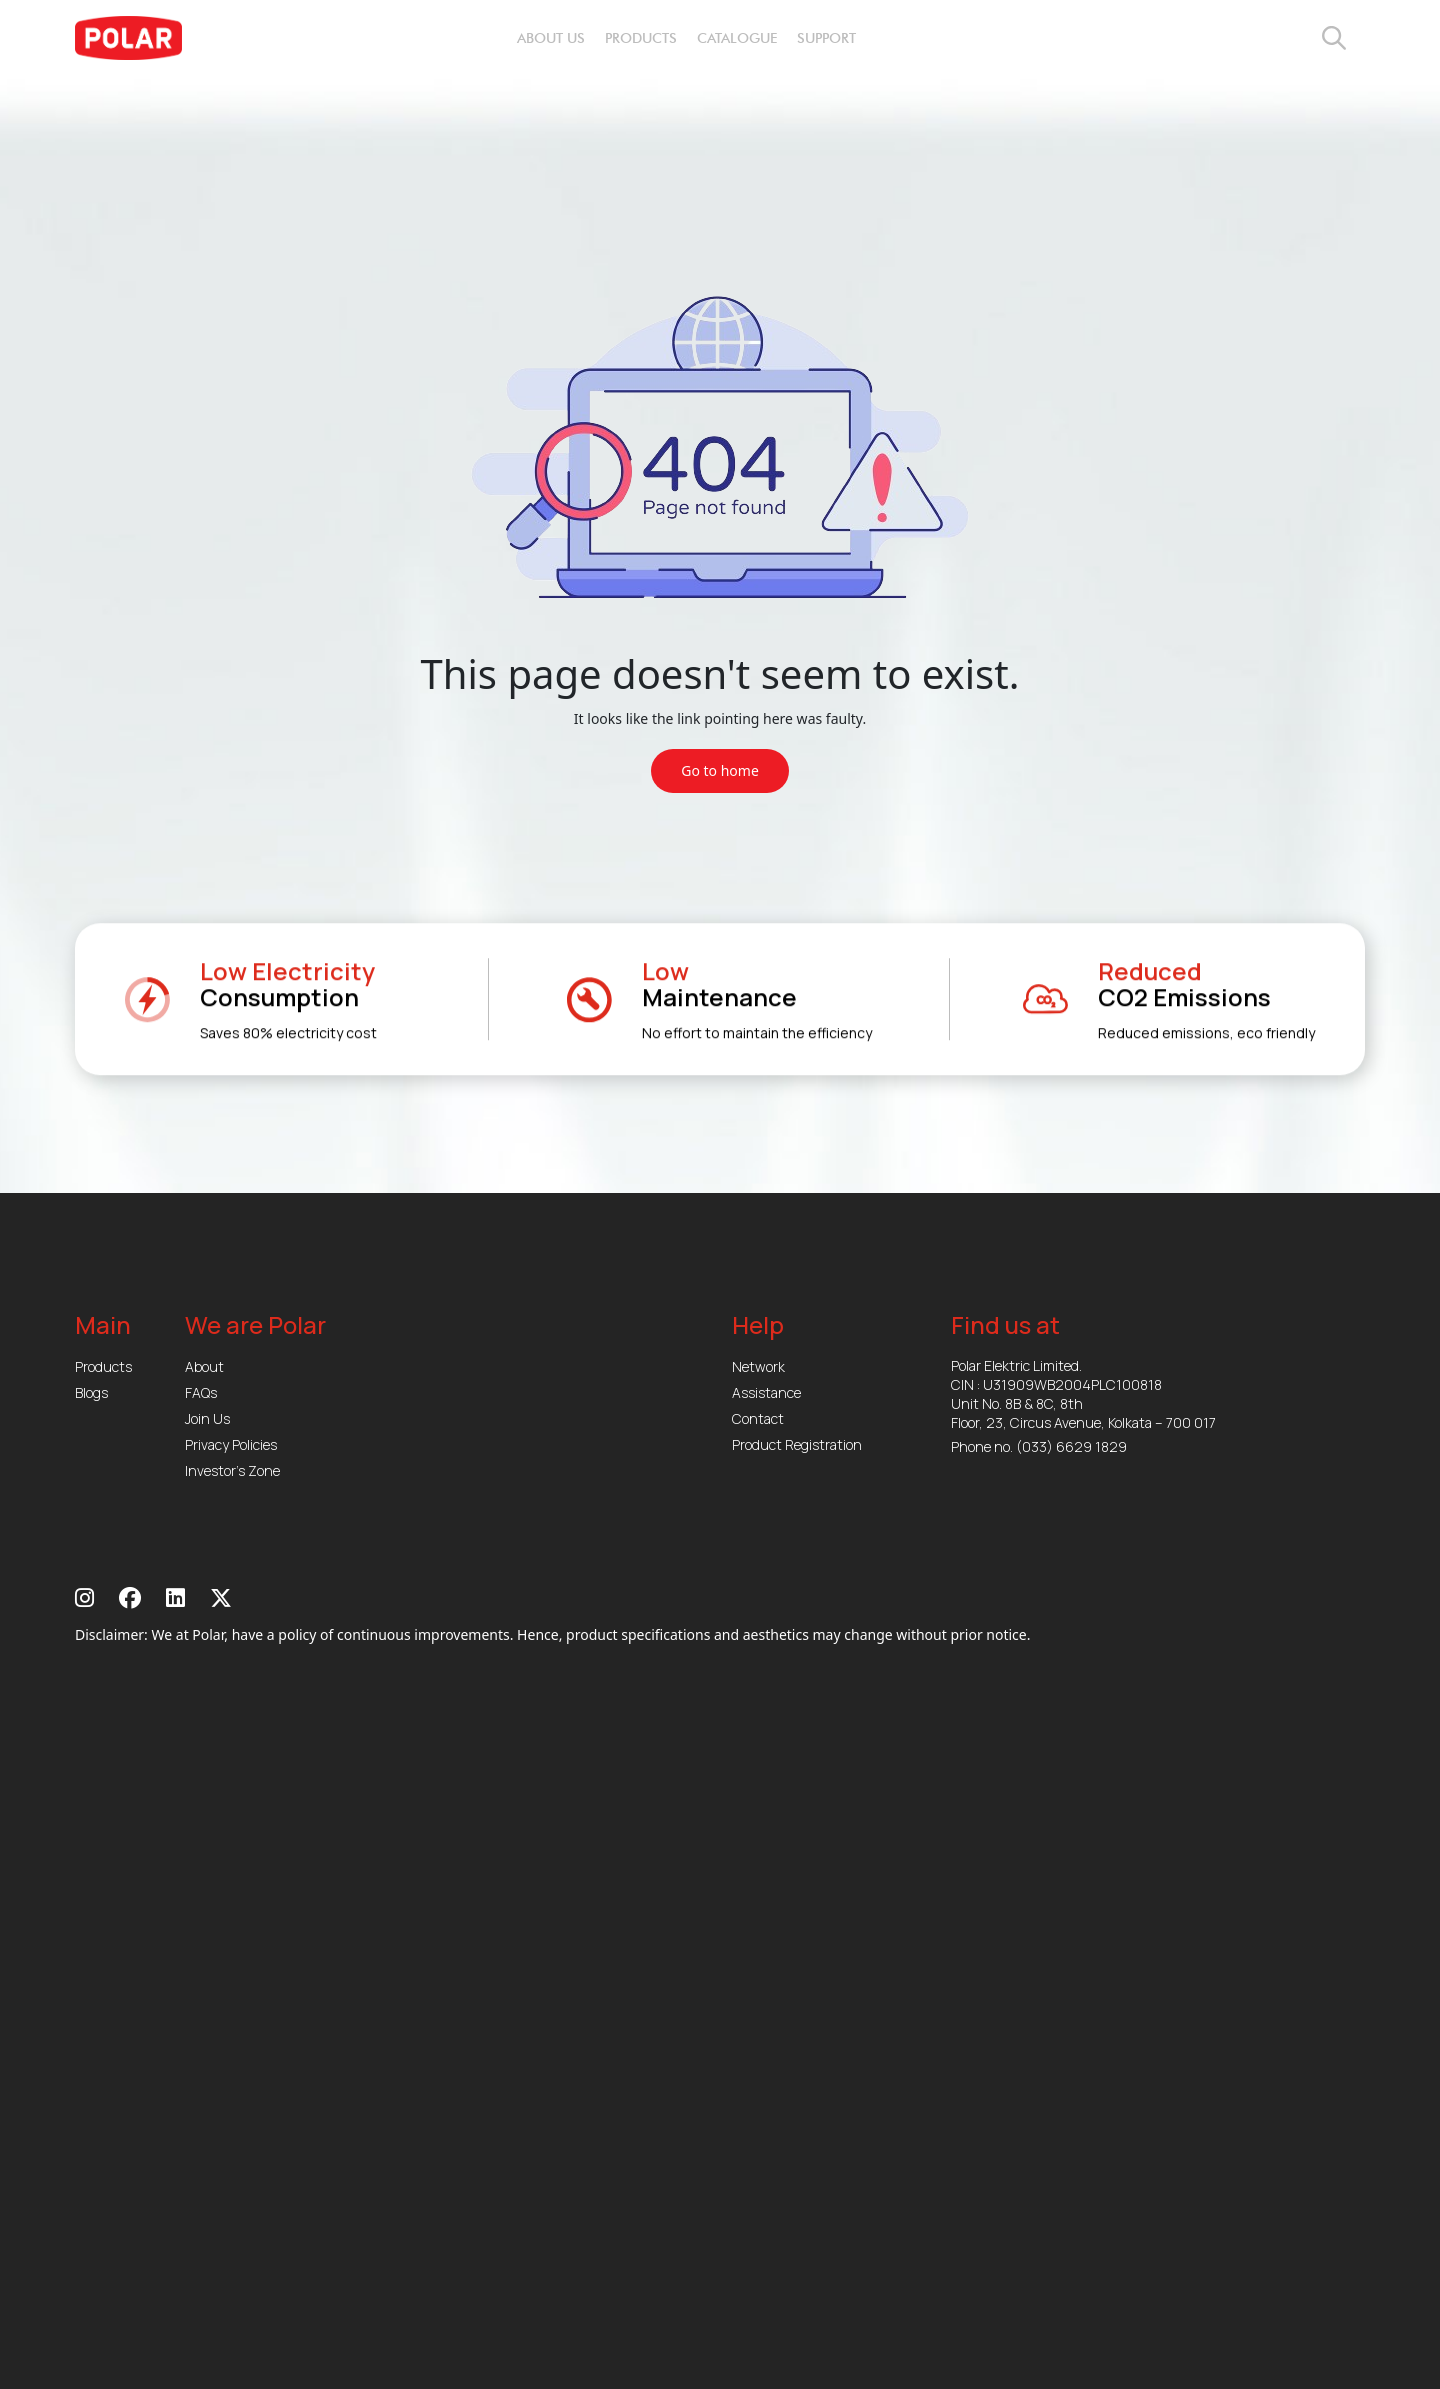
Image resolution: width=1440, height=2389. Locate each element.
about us (551, 38)
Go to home (720, 770)
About (204, 1366)
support (826, 38)
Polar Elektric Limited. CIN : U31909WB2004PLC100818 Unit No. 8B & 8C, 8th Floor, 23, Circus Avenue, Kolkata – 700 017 (1083, 1394)
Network (758, 1366)
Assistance (766, 1392)
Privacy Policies (231, 1444)
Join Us (207, 1418)
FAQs (201, 1392)
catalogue (737, 38)
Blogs (91, 1392)
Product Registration (797, 1444)
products (641, 38)
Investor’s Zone (232, 1470)
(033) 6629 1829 (1071, 1446)
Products (103, 1366)
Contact (758, 1418)
